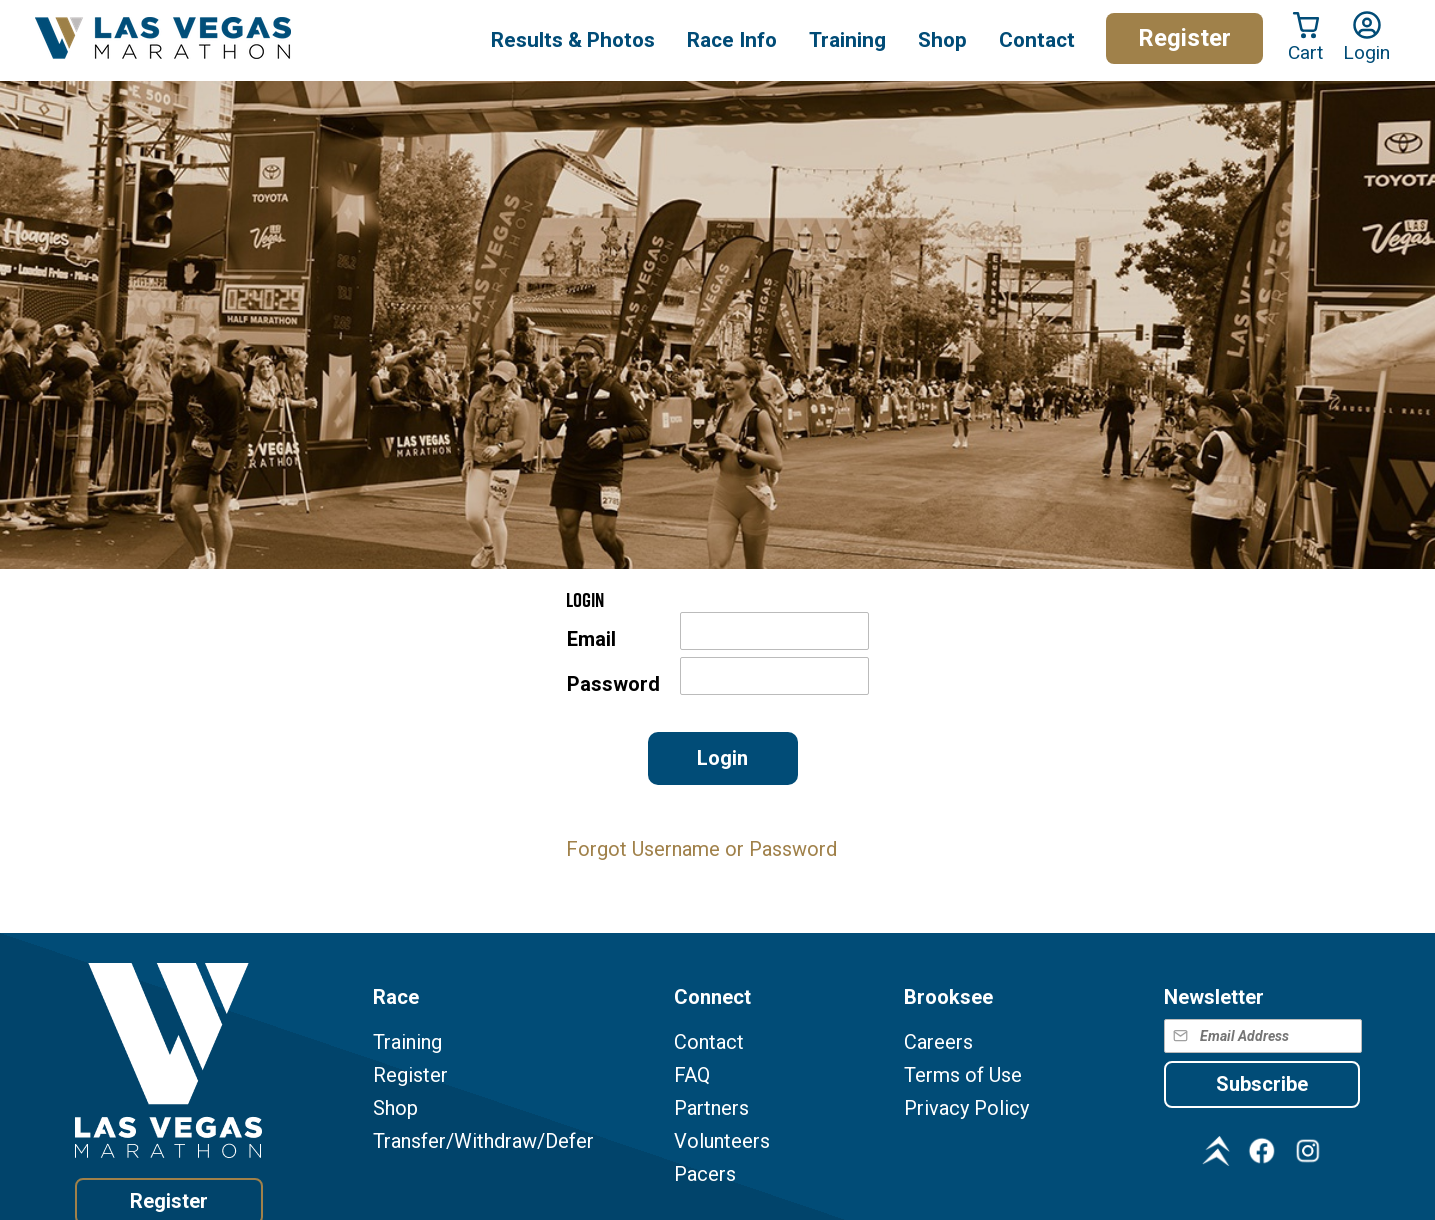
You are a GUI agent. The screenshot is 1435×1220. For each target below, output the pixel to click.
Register (1184, 38)
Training (407, 1042)
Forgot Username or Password (701, 849)
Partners (711, 1108)
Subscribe (1262, 1084)
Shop (942, 40)
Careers (938, 1042)
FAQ (692, 1075)
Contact (709, 1042)
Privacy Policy (966, 1108)
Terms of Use (963, 1075)
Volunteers (722, 1141)
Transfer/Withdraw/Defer (483, 1141)
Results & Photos (573, 40)
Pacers (705, 1174)
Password (613, 684)
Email (591, 639)
